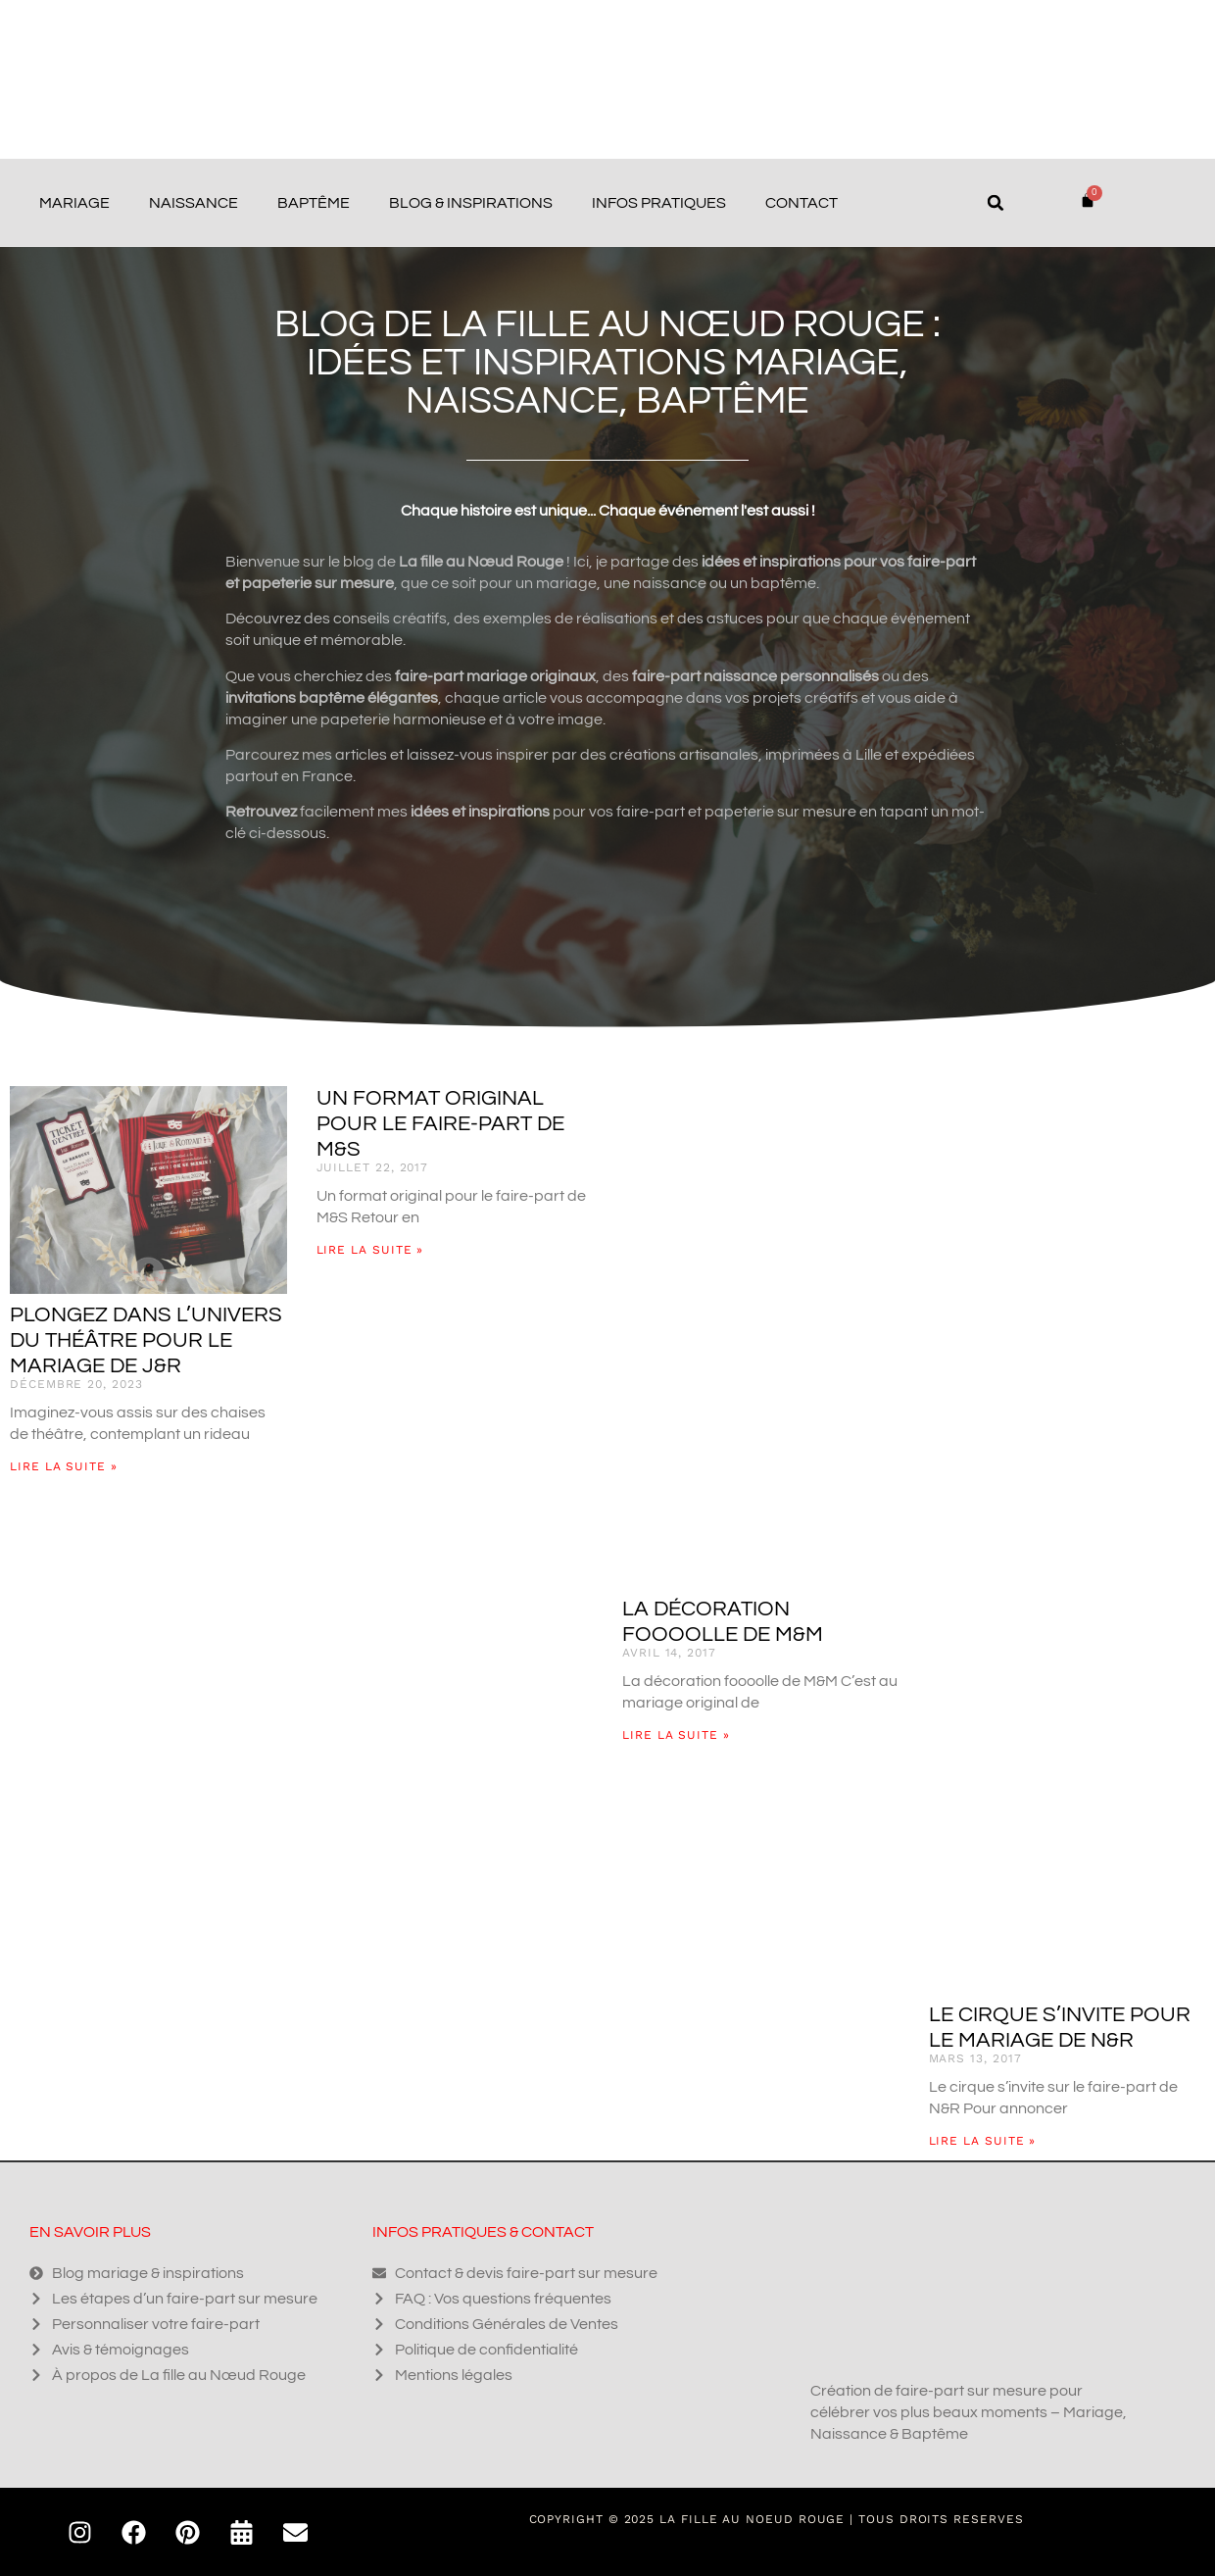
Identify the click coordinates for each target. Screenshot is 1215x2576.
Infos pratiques (659, 203)
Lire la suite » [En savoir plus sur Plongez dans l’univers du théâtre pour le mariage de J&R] (64, 1466)
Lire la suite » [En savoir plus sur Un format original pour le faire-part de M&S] (370, 1250)
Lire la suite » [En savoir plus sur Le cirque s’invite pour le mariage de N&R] (983, 2141)
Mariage (74, 203)
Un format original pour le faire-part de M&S (440, 1124)
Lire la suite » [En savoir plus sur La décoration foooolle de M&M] (676, 1735)
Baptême (313, 203)
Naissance (193, 203)
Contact (801, 203)
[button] (995, 203)
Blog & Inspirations (471, 203)
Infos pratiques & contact (483, 2232)
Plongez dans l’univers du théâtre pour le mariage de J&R (146, 1340)
